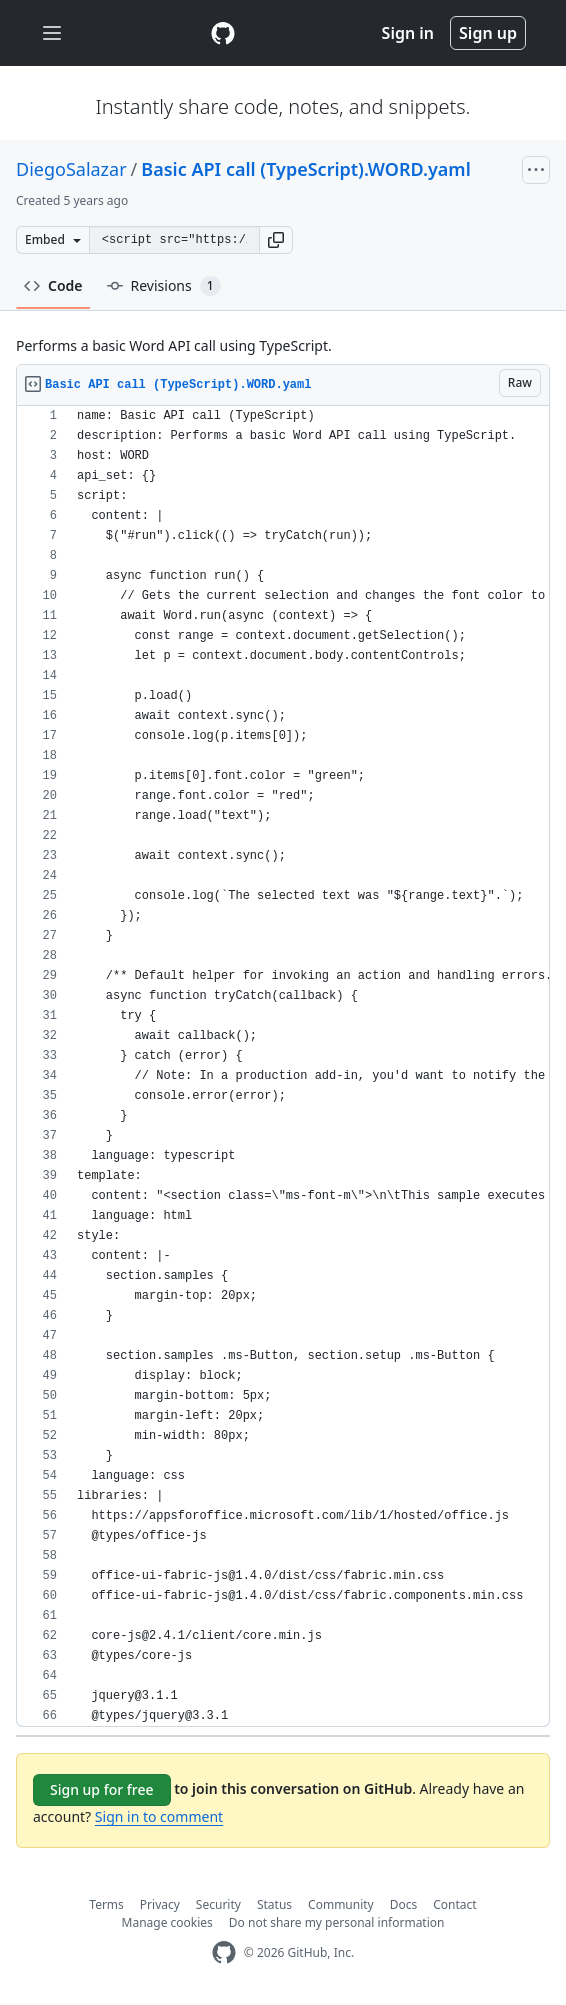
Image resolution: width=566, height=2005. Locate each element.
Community (341, 1904)
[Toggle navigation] (52, 33)
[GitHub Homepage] (224, 1952)
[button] (276, 240)
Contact (454, 1904)
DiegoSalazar (71, 169)
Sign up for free (102, 1789)
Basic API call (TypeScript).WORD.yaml (305, 169)
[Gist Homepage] (223, 33)
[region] (283, 1066)
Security (218, 1904)
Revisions (164, 286)
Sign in (408, 33)
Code (53, 285)
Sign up (488, 33)
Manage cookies (167, 1922)
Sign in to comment (159, 1816)
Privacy (160, 1904)
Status (274, 1904)
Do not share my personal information (337, 1922)
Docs (404, 1904)
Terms (106, 1904)
